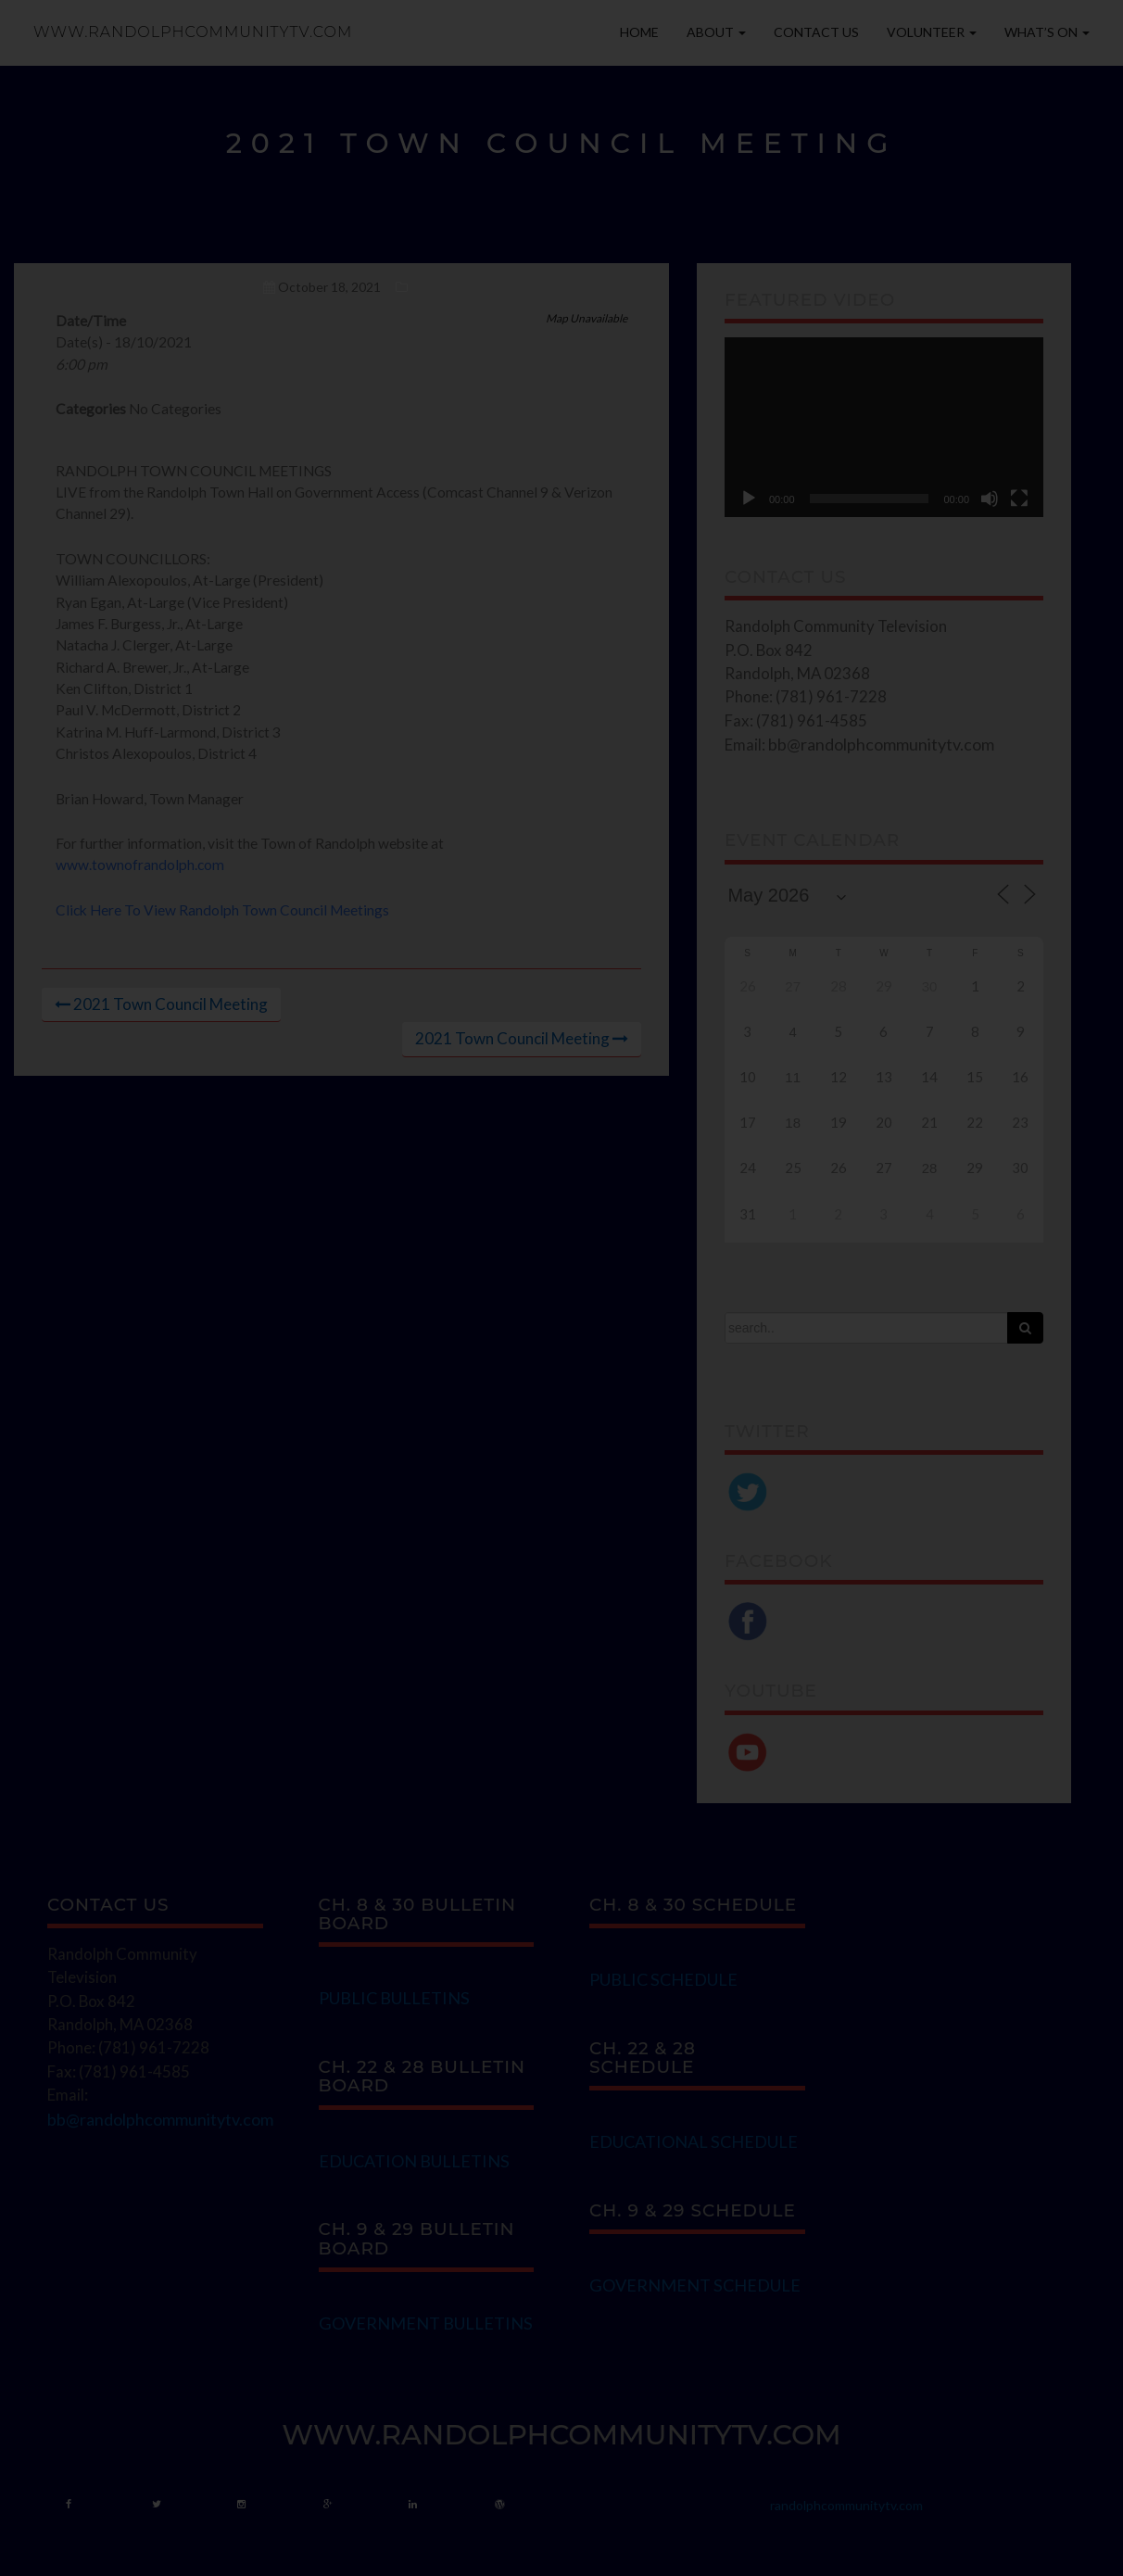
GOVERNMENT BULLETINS (426, 2323)
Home (639, 32)
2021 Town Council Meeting (170, 1004)
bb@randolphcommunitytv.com (881, 744)
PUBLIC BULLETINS (394, 1998)
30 (930, 986)
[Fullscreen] (1019, 498)
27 (793, 986)
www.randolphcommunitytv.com (192, 32)
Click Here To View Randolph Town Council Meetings (222, 910)
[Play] (748, 498)
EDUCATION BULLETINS (414, 2161)
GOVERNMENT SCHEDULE (695, 2285)
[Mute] (989, 498)
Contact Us (816, 32)
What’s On (1047, 32)
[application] (884, 427)
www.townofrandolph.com (140, 864)
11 (793, 1077)
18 (793, 1122)
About (716, 32)
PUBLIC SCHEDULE (663, 1979)
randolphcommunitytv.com (846, 2505)
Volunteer (932, 32)
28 (930, 1168)
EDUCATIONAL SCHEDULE (693, 2141)
